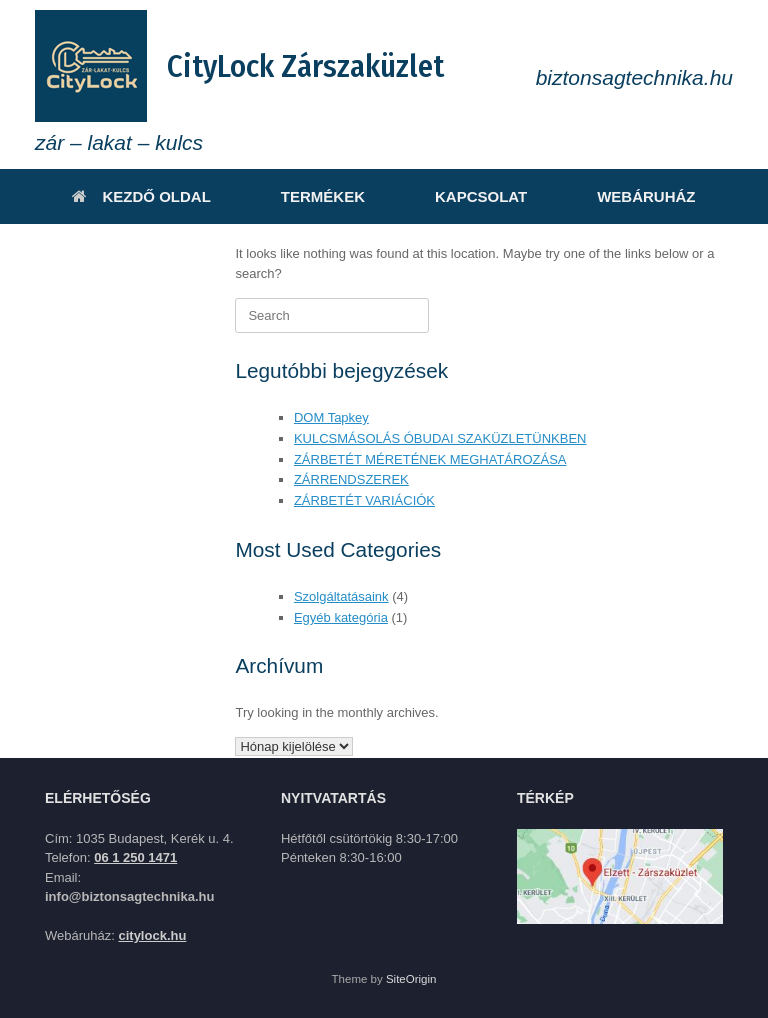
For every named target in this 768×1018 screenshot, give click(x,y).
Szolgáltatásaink (341, 596)
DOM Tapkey (331, 417)
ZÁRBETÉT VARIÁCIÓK (364, 500)
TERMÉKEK (323, 196)
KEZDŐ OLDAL (141, 196)
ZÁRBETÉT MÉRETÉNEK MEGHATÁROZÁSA (430, 459)
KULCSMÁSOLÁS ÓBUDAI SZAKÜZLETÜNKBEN (440, 438)
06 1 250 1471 (135, 857)
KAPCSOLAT (481, 196)
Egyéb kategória (341, 617)
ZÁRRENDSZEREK (351, 479)
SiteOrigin (411, 979)
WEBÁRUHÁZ (646, 196)
